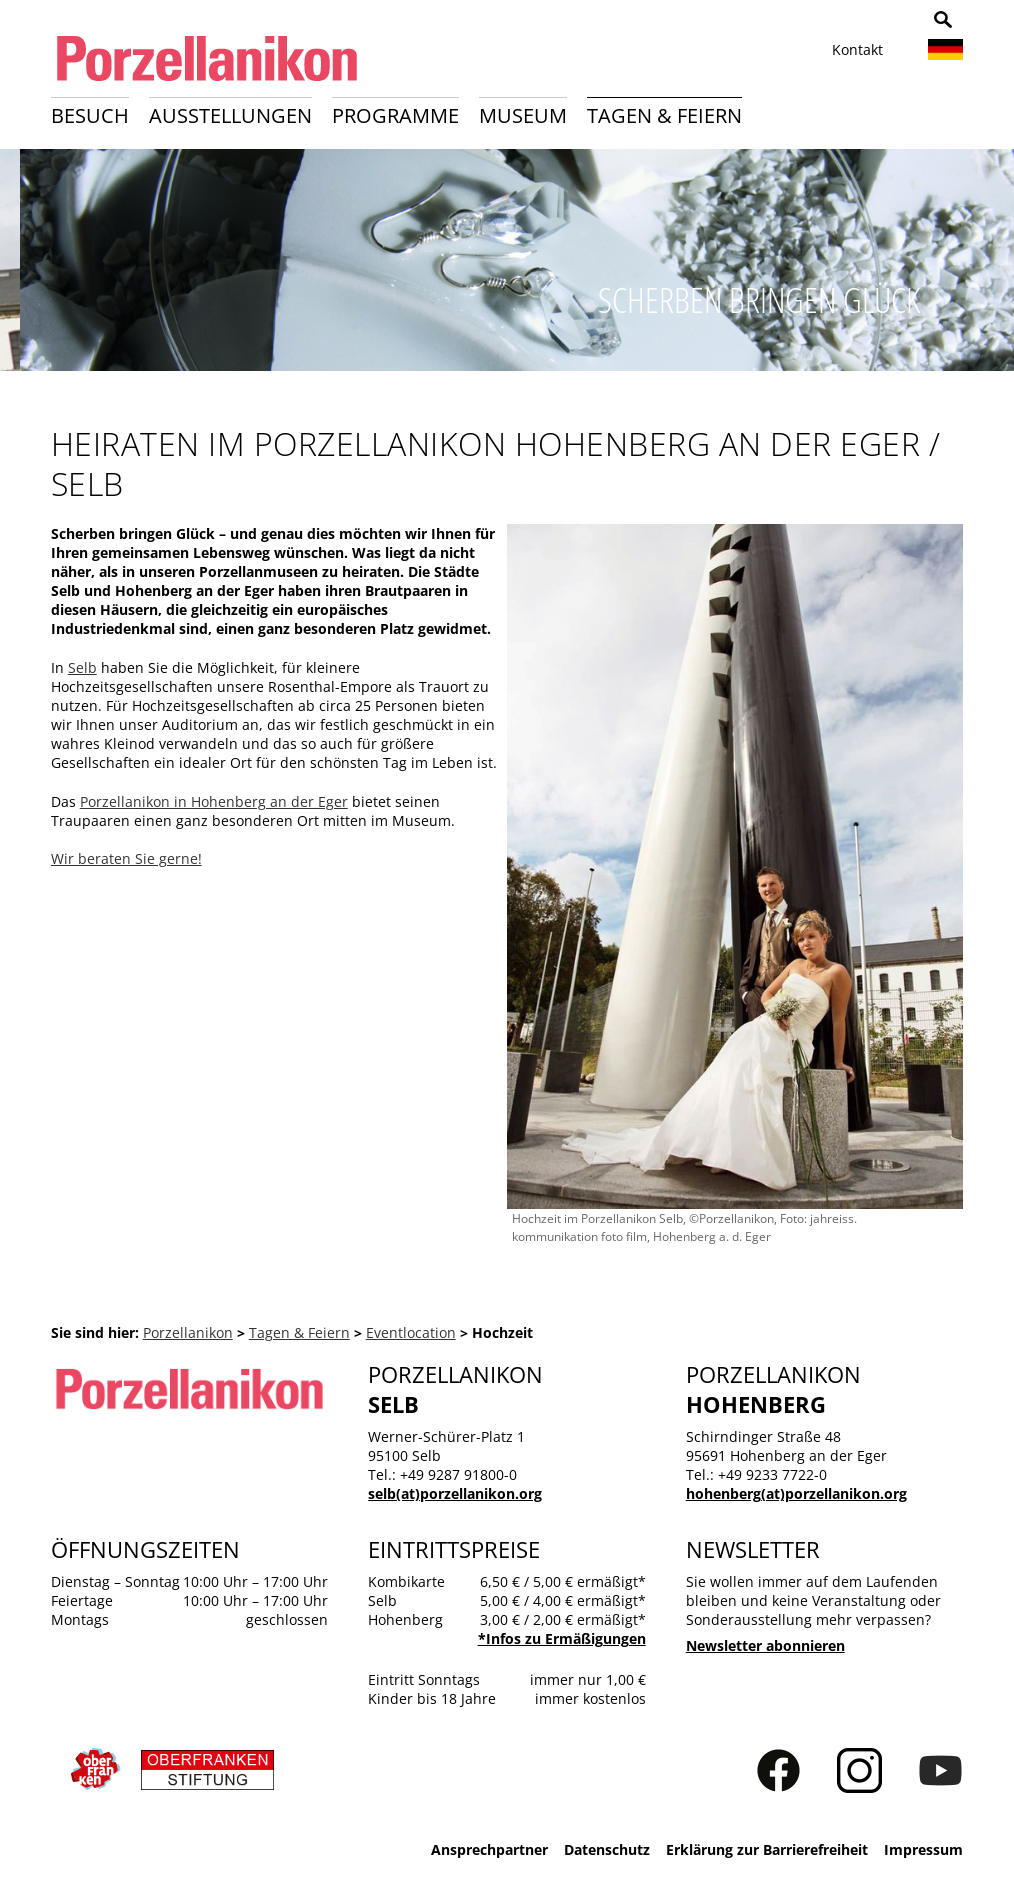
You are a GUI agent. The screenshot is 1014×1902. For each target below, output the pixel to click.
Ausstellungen (230, 115)
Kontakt (857, 49)
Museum (523, 115)
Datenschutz (607, 1849)
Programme (395, 115)
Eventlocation (411, 1332)
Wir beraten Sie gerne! (126, 858)
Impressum (923, 1849)
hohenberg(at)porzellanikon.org (796, 1493)
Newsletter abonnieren (765, 1645)
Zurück (26, 266)
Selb (82, 667)
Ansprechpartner (489, 1849)
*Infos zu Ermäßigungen (562, 1638)
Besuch (90, 115)
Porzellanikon (188, 1332)
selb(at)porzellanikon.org (455, 1493)
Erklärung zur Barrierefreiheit (767, 1849)
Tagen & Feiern (664, 115)
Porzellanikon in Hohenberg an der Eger (214, 801)
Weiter (987, 266)
